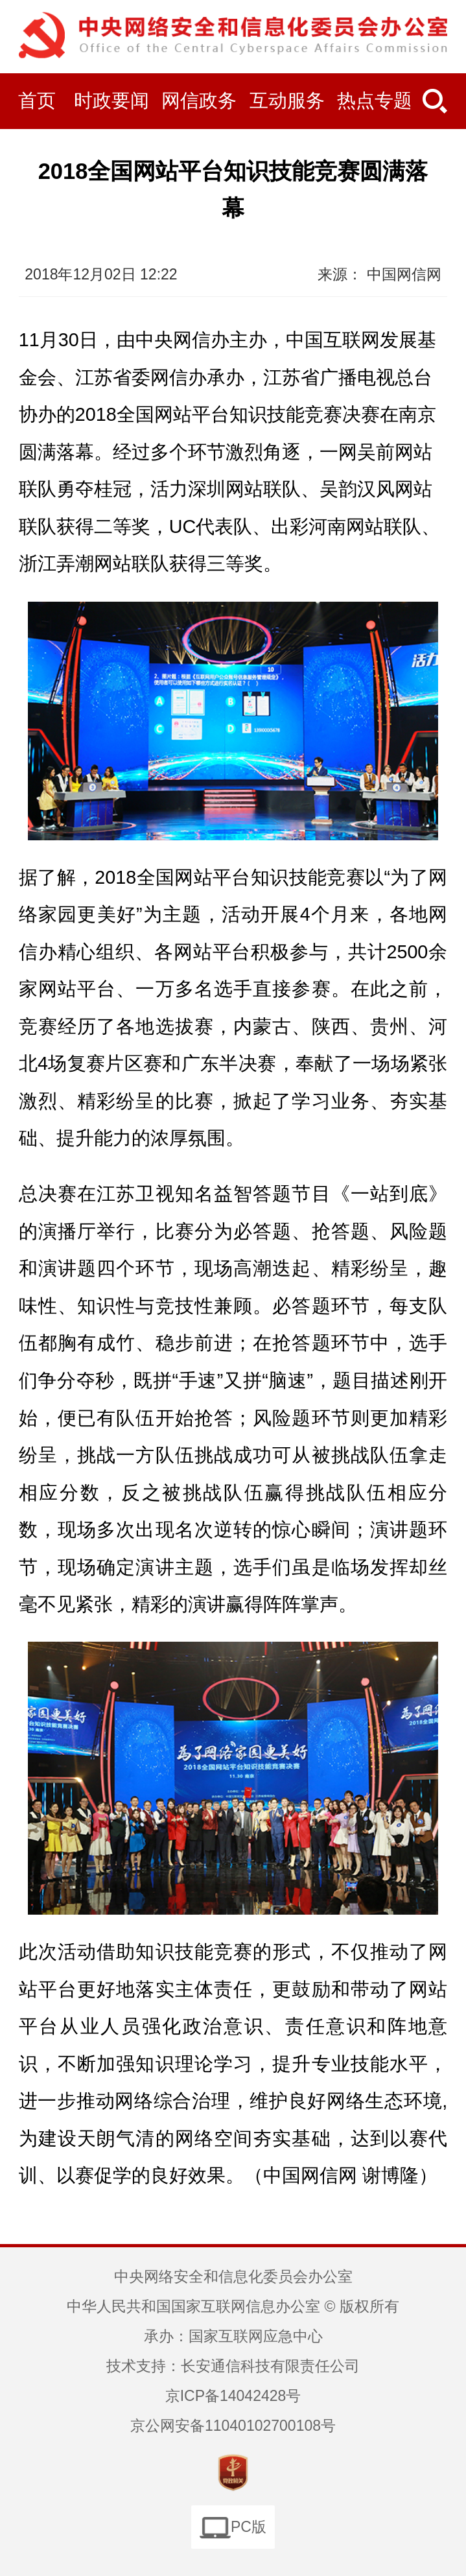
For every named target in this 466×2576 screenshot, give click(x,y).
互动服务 (287, 100)
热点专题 (374, 100)
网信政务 (199, 100)
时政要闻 (111, 100)
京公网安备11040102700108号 (233, 2425)
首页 (37, 100)
